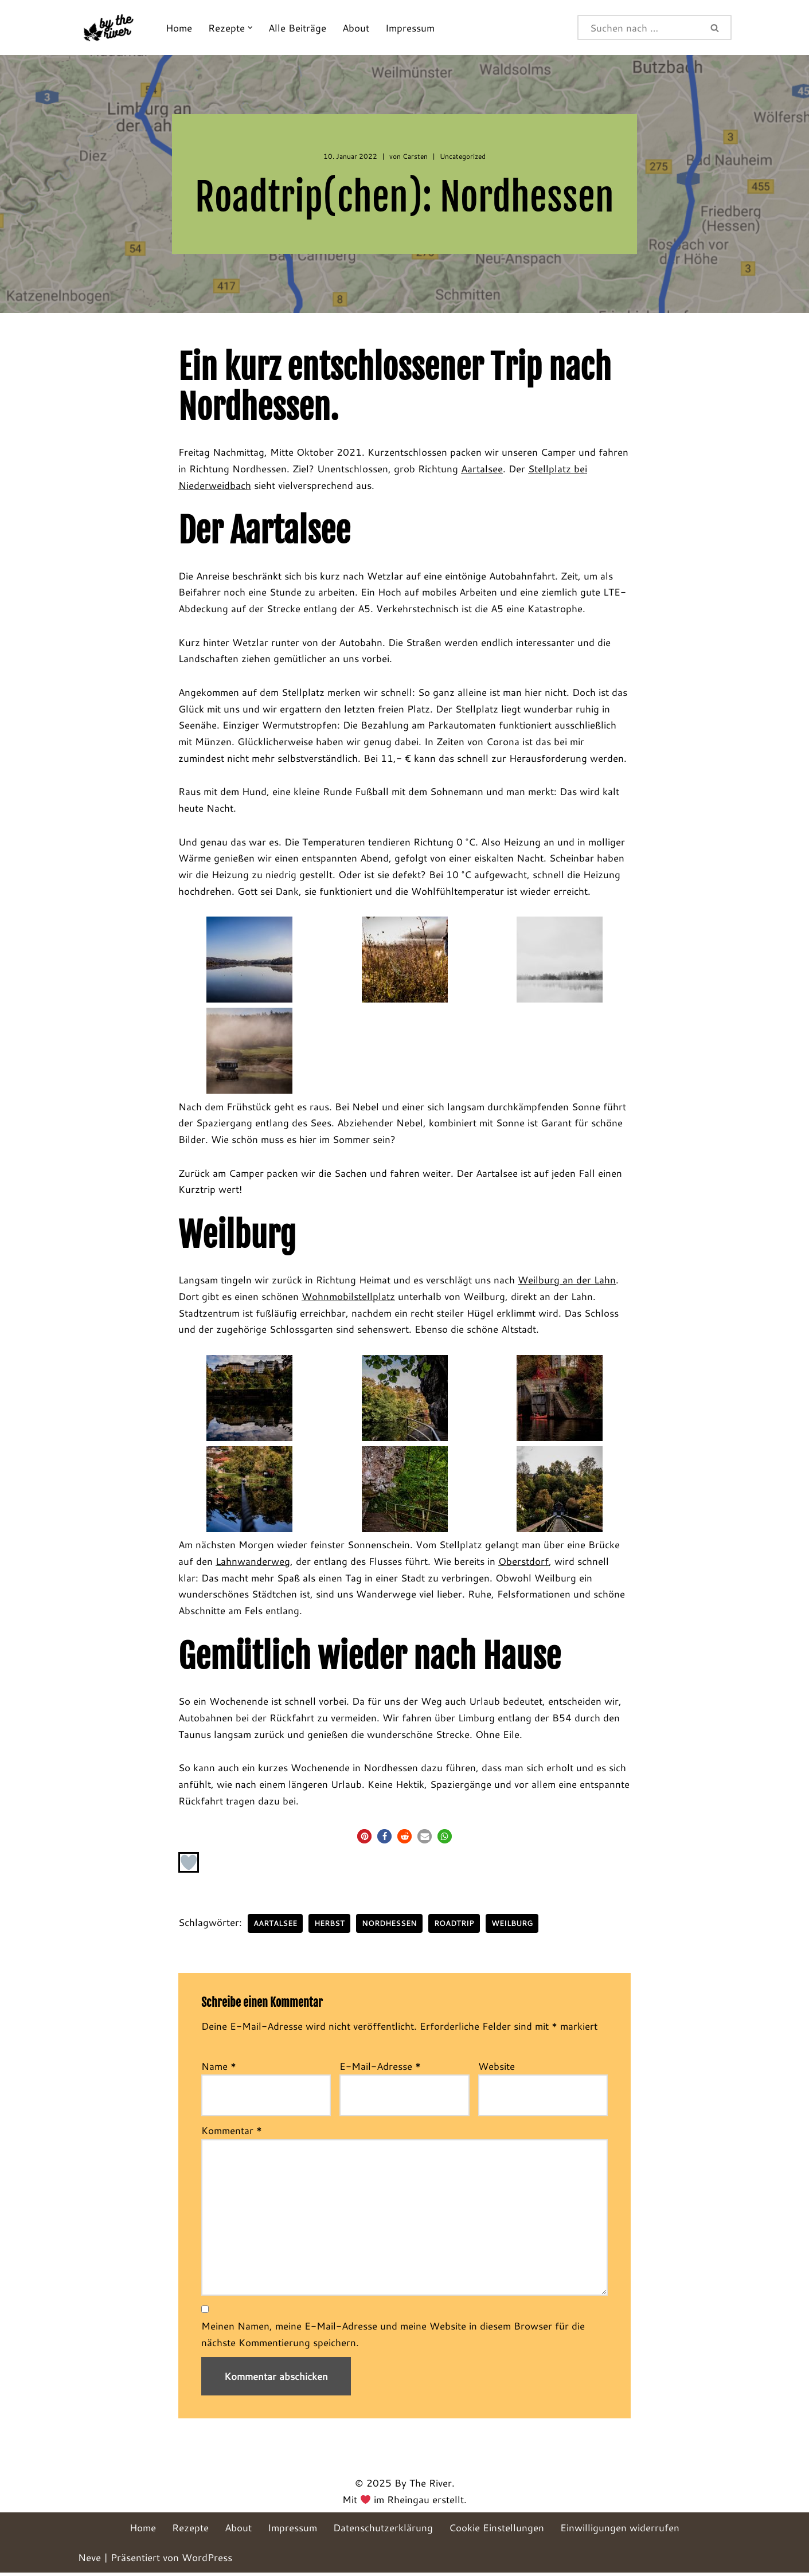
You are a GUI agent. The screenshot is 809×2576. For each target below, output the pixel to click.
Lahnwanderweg (253, 1564)
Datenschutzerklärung (383, 2531)
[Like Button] (188, 1865)
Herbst (329, 1926)
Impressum (410, 27)
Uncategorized (463, 156)
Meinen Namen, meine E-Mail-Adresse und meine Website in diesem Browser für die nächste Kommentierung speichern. (393, 2338)
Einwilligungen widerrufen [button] (619, 2531)
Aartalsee (482, 469)
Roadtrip (454, 1926)
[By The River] (112, 27)
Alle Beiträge (297, 27)
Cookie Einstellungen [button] (496, 2531)
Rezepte (190, 2531)
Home (179, 27)
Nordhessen (389, 1926)
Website (496, 2069)
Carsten (415, 156)
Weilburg (512, 1926)
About (355, 27)
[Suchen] (638, 27)
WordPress (207, 2561)
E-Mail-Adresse (380, 2069)
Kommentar (231, 2133)
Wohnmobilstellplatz (348, 1299)
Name (218, 2069)
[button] (250, 27)
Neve (89, 2561)
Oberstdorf (523, 1564)
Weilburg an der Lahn (567, 1283)
